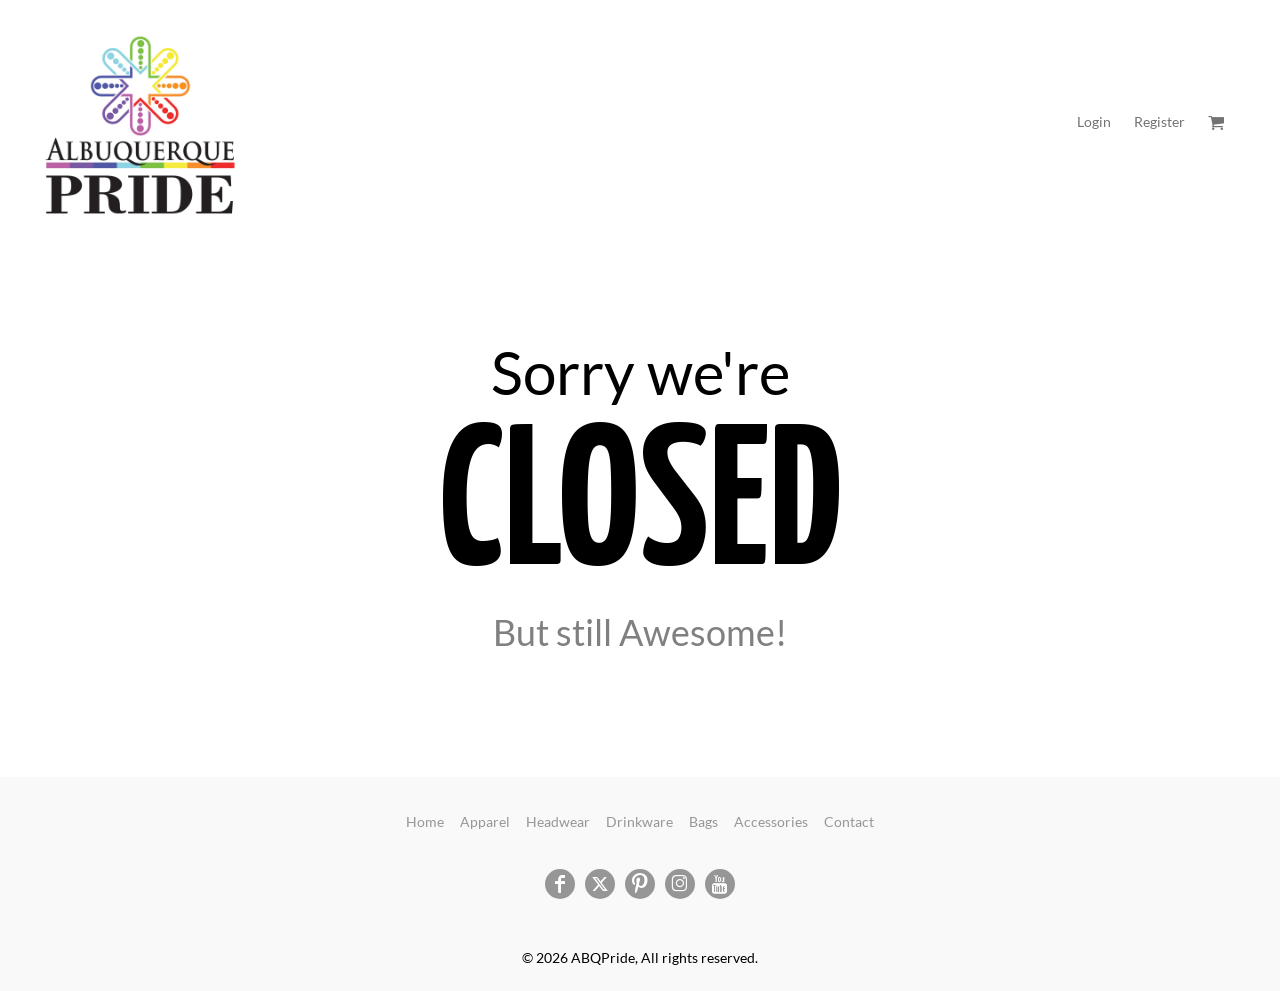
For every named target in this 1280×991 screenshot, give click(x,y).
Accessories (771, 821)
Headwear (558, 821)
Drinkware (639, 821)
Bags (703, 821)
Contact (849, 821)
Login (1094, 121)
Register (1159, 121)
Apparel (485, 821)
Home (425, 821)
